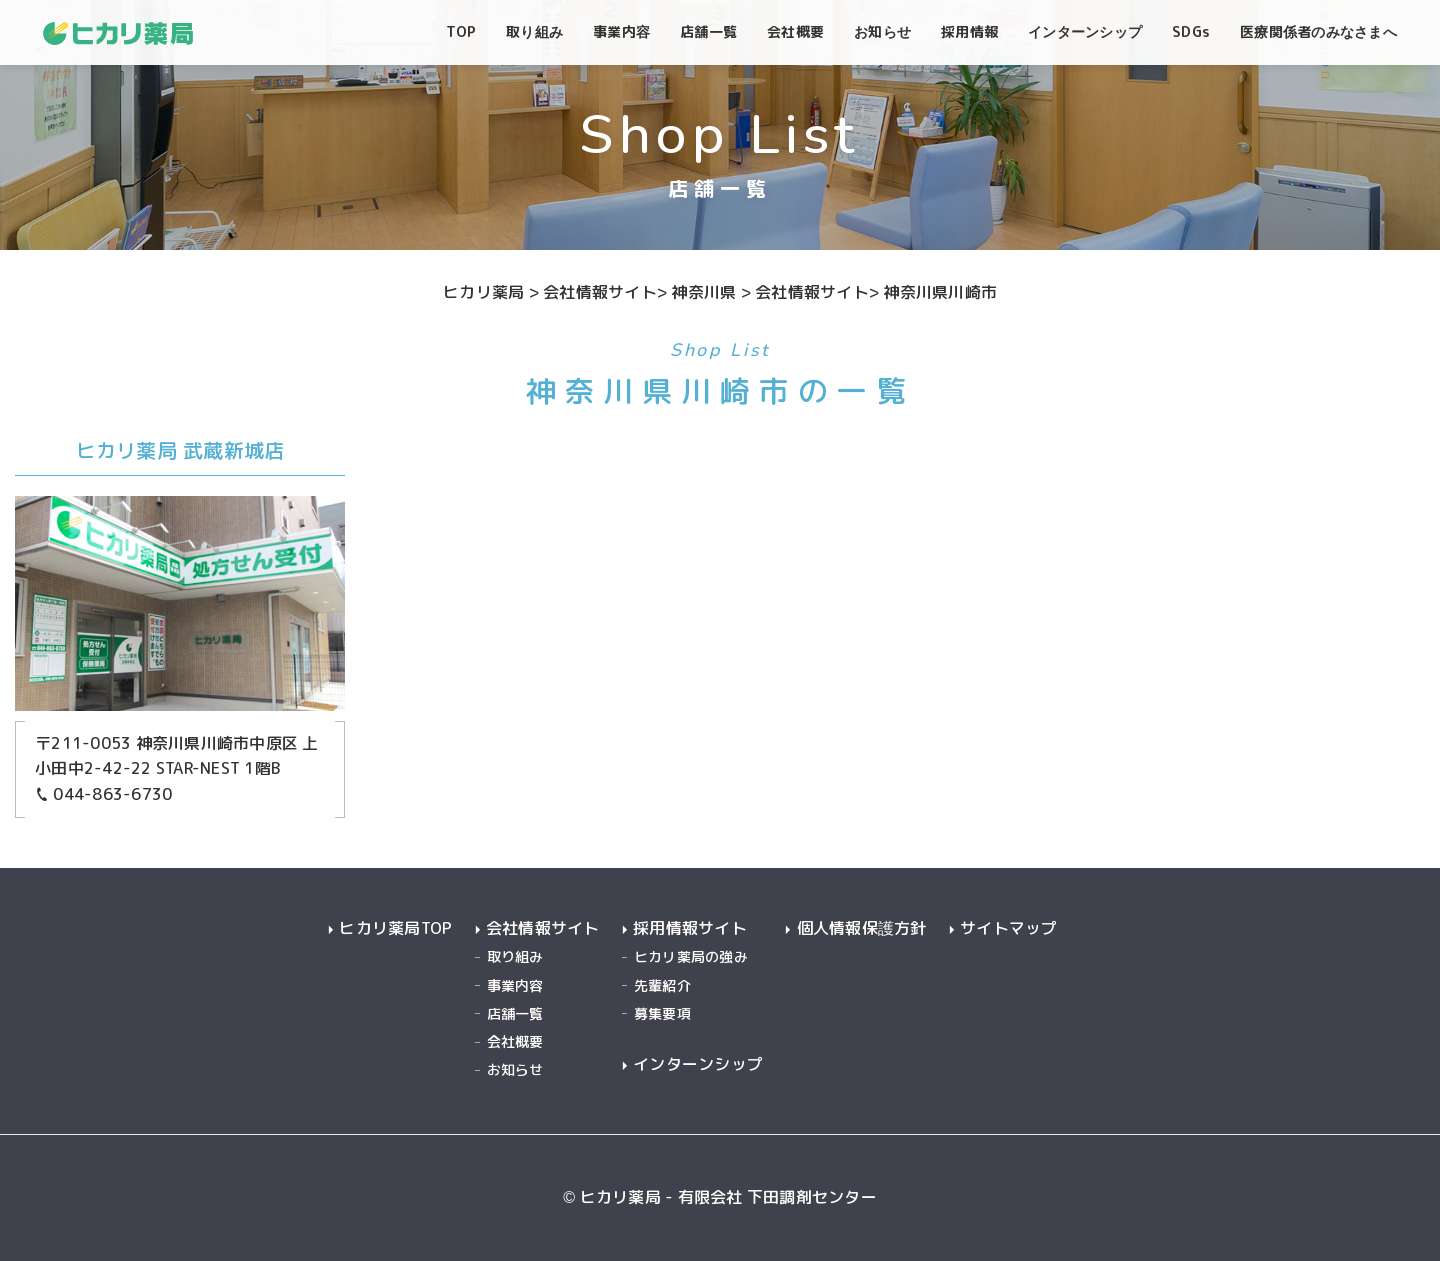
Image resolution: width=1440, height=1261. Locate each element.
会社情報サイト (543, 928)
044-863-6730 (103, 794)
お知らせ (515, 1069)
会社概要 (515, 1041)
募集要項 (662, 1013)
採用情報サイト (690, 928)
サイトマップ (1009, 928)
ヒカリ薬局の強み (691, 956)
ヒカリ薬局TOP (395, 928)
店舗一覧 (515, 1013)
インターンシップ (698, 1064)
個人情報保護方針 (862, 928)
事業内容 (515, 985)
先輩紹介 (662, 985)
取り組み (515, 956)
